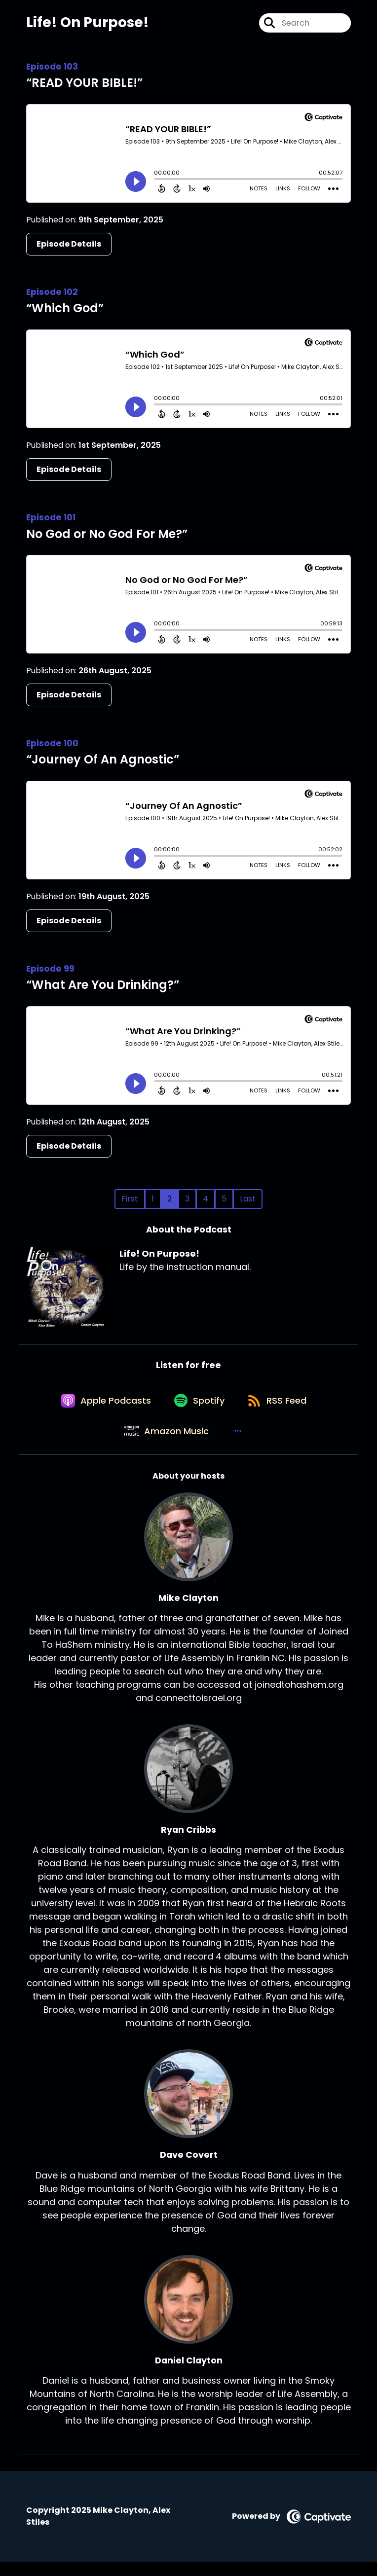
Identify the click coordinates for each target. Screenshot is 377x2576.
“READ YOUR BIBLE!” (84, 86)
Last (248, 1202)
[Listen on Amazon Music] (165, 1444)
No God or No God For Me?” (107, 537)
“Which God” (65, 311)
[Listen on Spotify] (198, 1408)
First (129, 1202)
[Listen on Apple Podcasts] (102, 1408)
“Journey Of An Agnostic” (102, 763)
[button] (239, 1444)
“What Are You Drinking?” (102, 988)
